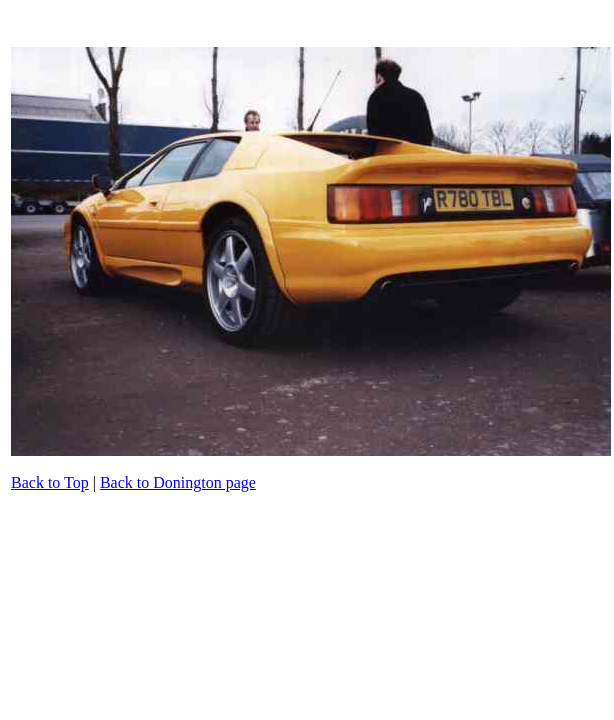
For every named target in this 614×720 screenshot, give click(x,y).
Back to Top (50, 482)
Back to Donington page (178, 482)
